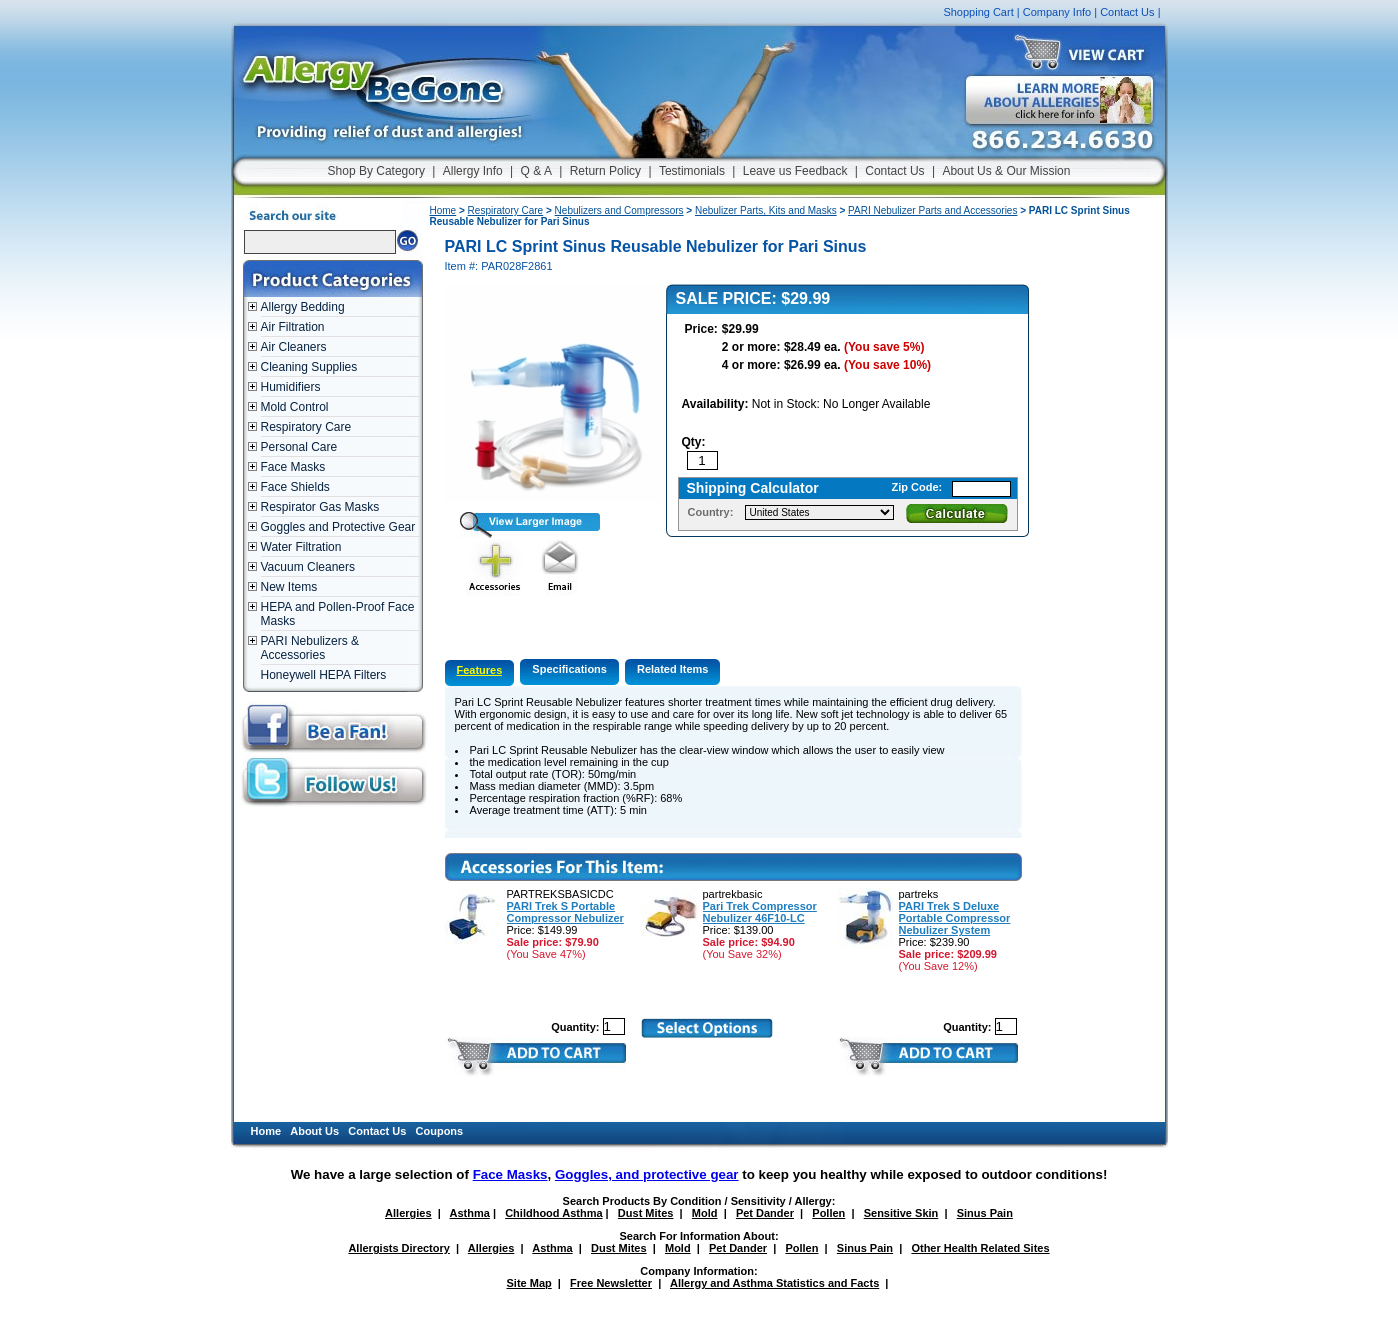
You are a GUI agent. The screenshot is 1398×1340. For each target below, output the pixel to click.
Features (480, 670)
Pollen (828, 1213)
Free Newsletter (611, 1283)
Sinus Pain (985, 1213)
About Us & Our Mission (1006, 171)
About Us (314, 1131)
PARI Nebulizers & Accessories (310, 648)
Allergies (408, 1213)
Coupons (440, 1131)
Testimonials (692, 171)
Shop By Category (376, 171)
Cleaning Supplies (309, 367)
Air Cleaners (294, 347)
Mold (705, 1213)
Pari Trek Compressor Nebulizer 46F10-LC (760, 912)
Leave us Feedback (795, 171)
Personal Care (299, 447)
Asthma (470, 1213)
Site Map (529, 1283)
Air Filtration (293, 327)
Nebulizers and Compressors (619, 210)
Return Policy (605, 171)
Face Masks (293, 467)
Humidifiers (291, 387)
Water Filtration (301, 547)
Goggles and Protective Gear (338, 527)
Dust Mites (646, 1213)
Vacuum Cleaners (308, 567)
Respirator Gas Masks (320, 507)
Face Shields (295, 487)
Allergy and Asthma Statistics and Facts (774, 1283)
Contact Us (1127, 12)
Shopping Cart (978, 12)
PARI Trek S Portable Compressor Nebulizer (565, 912)
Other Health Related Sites (980, 1248)
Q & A (536, 171)
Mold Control (295, 407)
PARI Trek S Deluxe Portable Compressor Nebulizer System (955, 918)
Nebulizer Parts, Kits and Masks (766, 210)
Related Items (673, 669)
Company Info (1057, 12)
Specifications (569, 669)
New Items (289, 587)
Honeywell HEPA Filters (324, 675)
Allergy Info (473, 171)
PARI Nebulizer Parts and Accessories (932, 210)
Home (443, 210)
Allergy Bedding (303, 307)
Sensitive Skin (901, 1213)
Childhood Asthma (553, 1213)
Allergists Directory (398, 1248)
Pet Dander (765, 1213)
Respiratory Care (306, 427)
